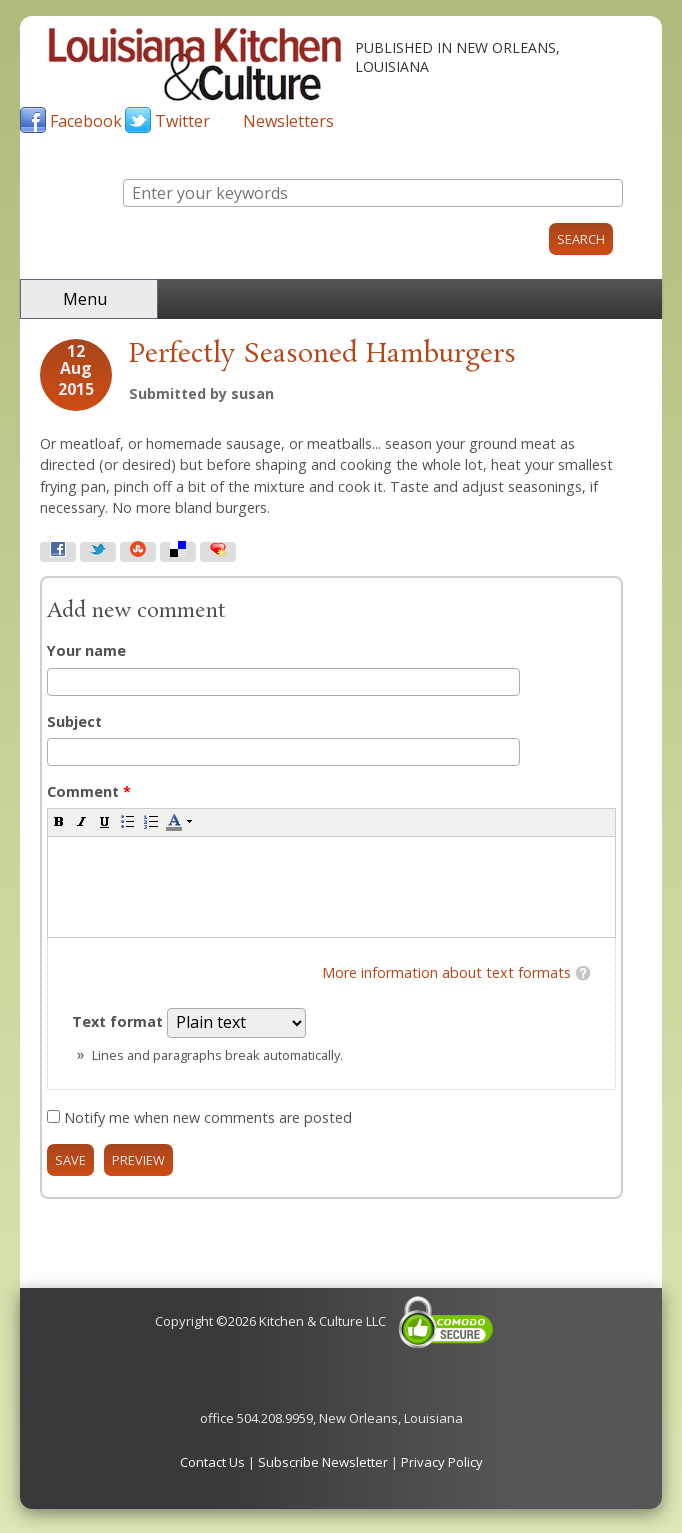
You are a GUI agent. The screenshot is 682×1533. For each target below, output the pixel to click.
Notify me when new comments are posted (208, 1117)
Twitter (182, 121)
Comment (89, 791)
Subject (74, 721)
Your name (86, 650)
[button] (59, 821)
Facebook (86, 121)
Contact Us (212, 1462)
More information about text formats (446, 972)
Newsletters (288, 121)
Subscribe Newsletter (323, 1462)
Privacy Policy (442, 1462)
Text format (119, 1021)
